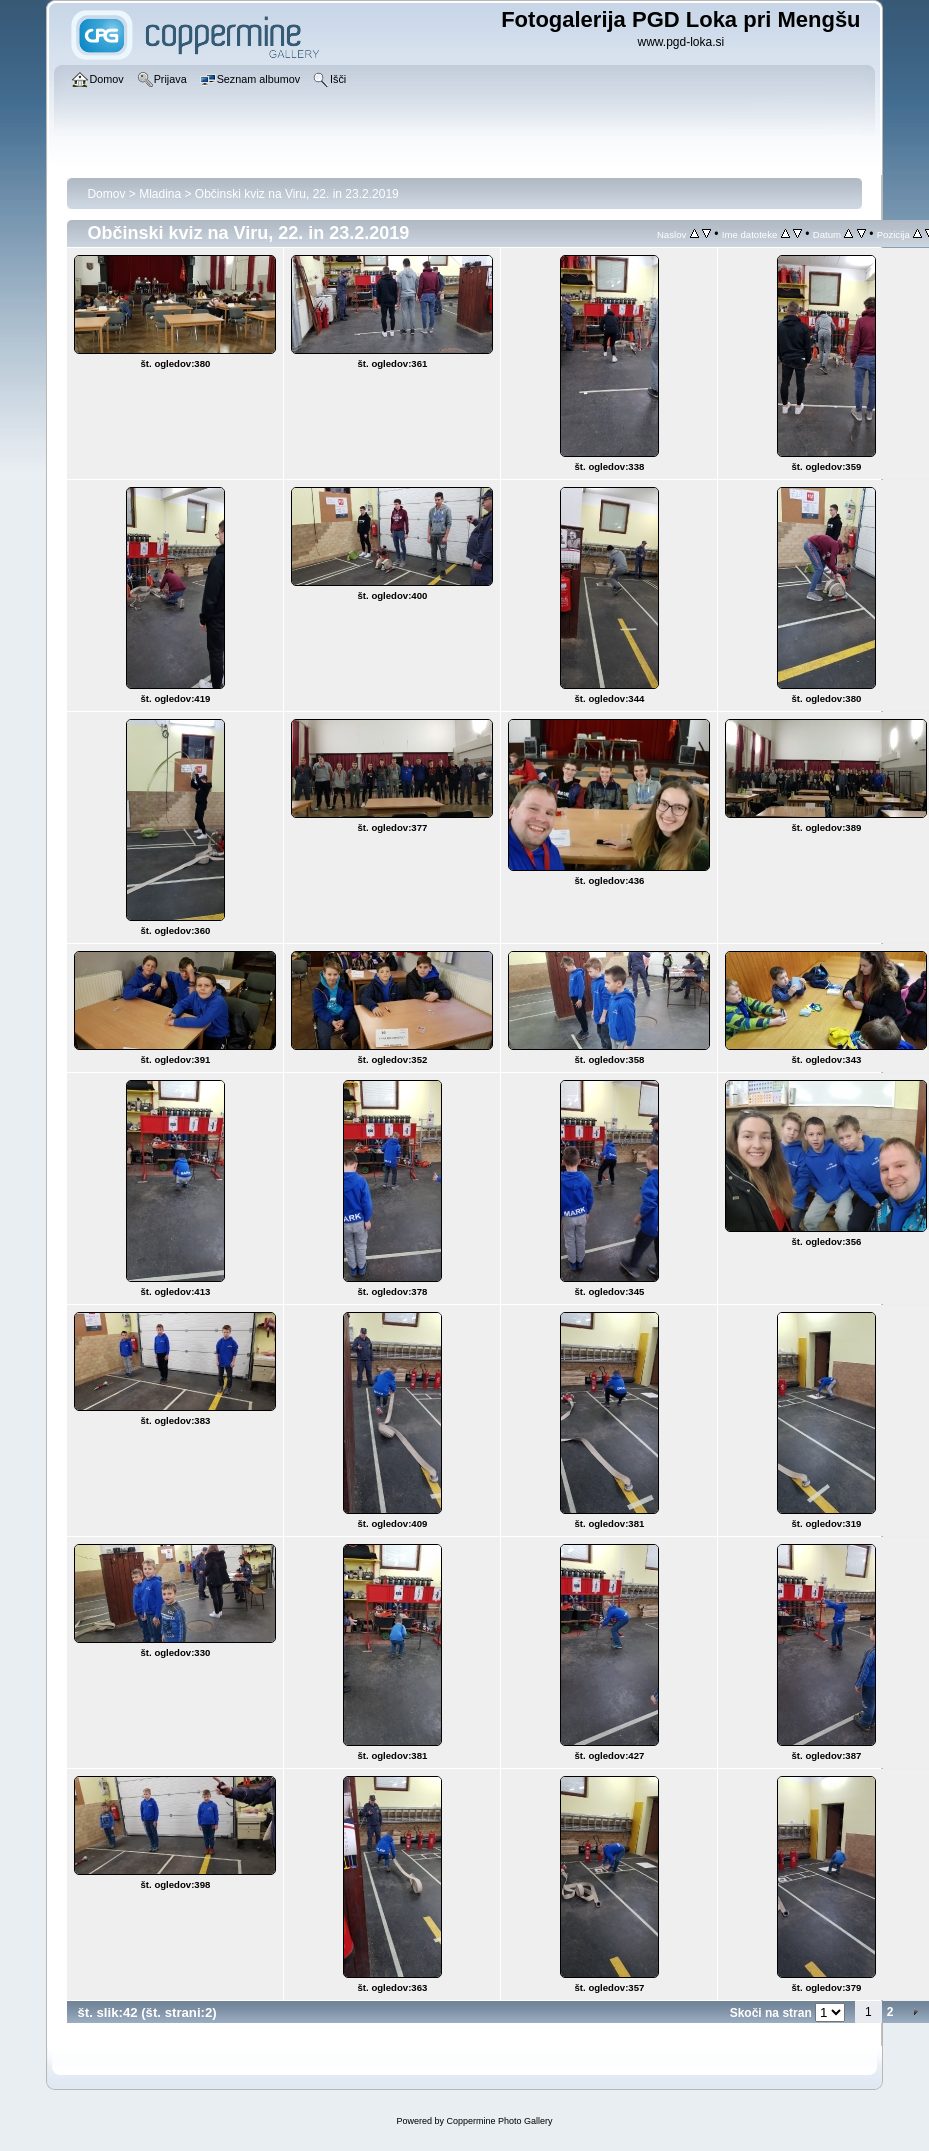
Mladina (160, 194)
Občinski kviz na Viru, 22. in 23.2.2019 (297, 194)
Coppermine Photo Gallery (499, 2121)
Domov (106, 194)
